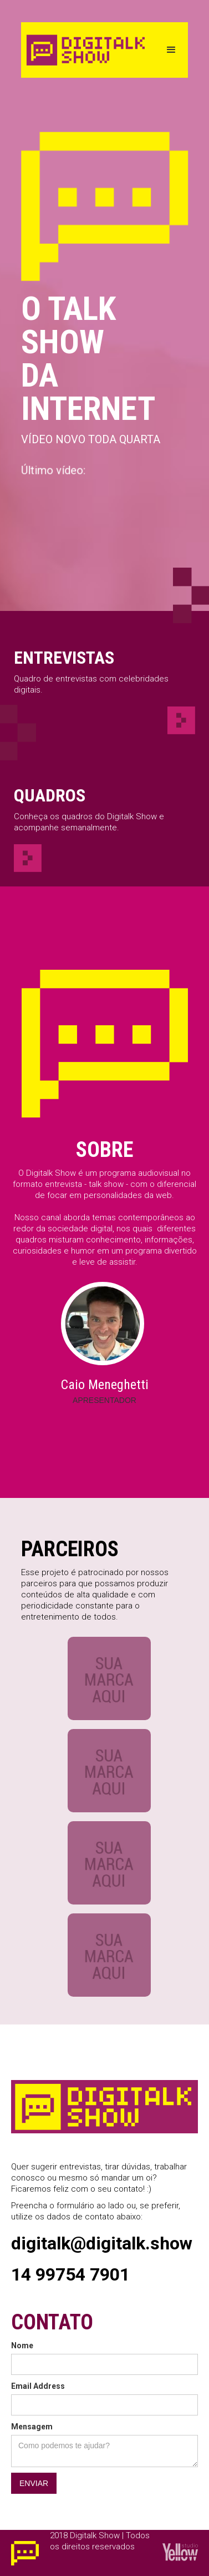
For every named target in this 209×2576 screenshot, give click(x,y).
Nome (22, 2345)
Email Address (38, 2386)
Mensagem (32, 2426)
